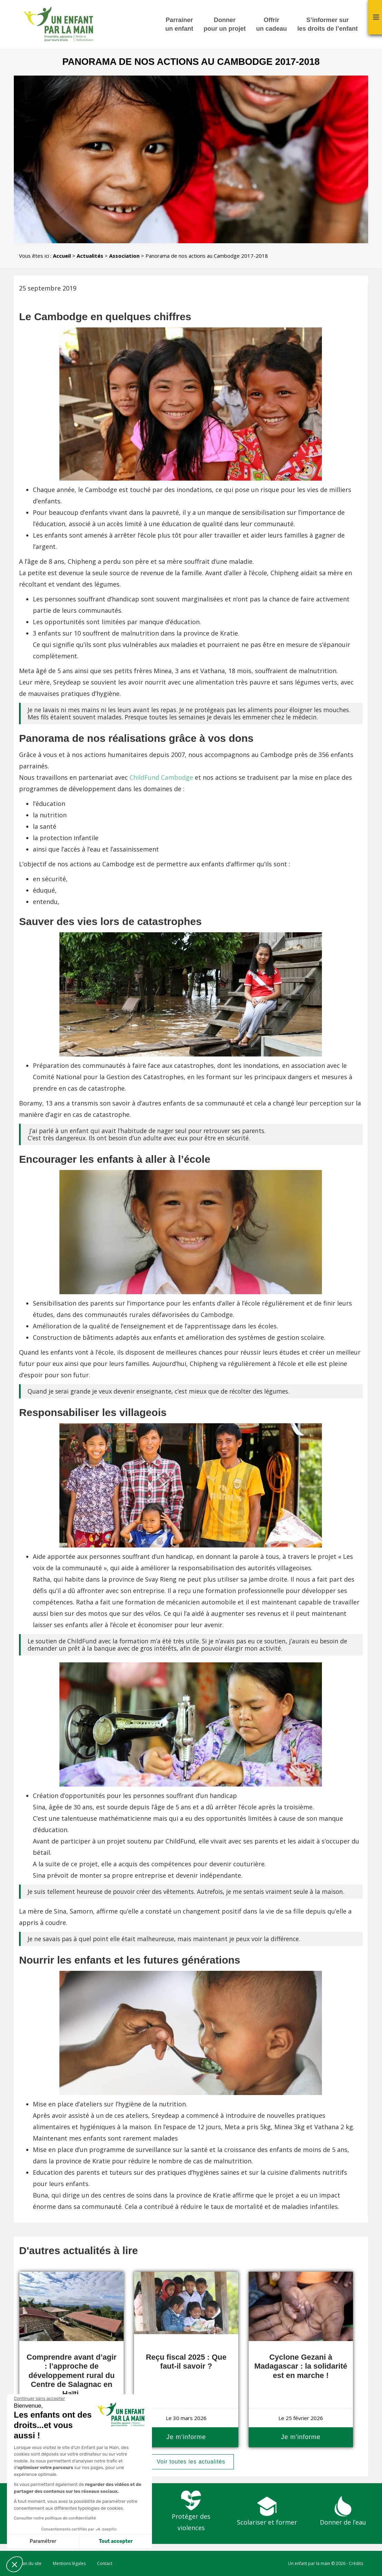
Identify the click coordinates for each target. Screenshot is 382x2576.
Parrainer (179, 25)
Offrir (271, 25)
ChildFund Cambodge (161, 777)
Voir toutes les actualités (191, 2462)
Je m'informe (186, 2437)
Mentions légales (69, 2563)
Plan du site (30, 2563)
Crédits (356, 2563)
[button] (14, 2564)
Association (124, 255)
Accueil (62, 255)
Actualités (90, 255)
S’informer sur (327, 25)
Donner (225, 25)
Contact (104, 2563)
